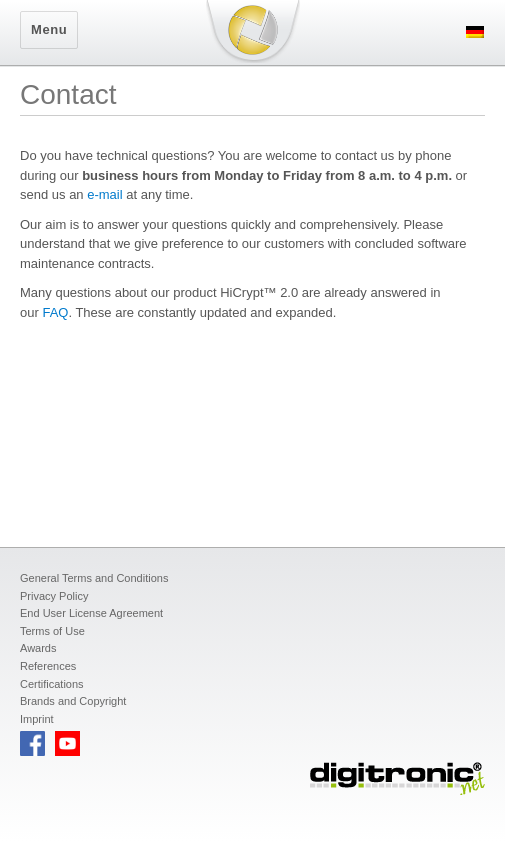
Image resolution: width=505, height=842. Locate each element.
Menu (49, 29)
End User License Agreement (91, 613)
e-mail (104, 194)
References (48, 666)
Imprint (37, 719)
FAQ (55, 312)
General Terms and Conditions (94, 578)
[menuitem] (475, 31)
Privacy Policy (54, 596)
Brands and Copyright (73, 701)
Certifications (52, 684)
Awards (38, 648)
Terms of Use (52, 631)
